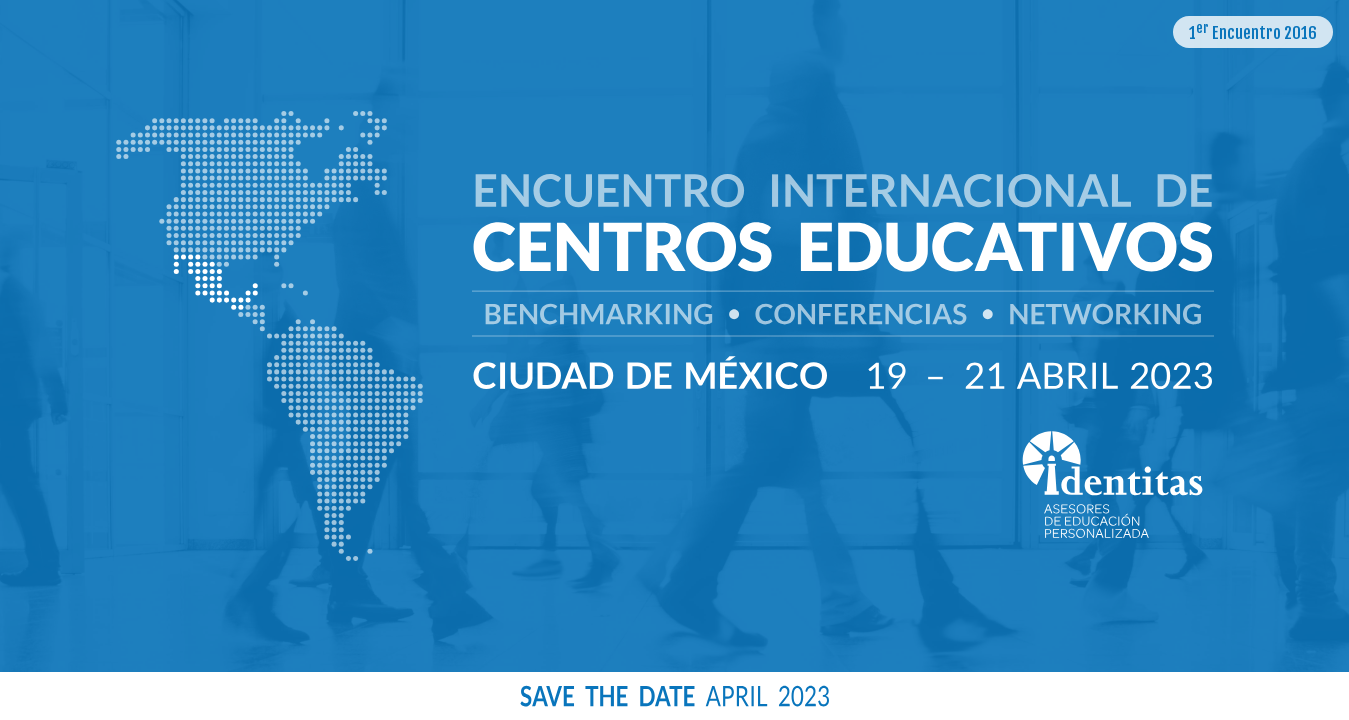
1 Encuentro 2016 (1253, 31)
